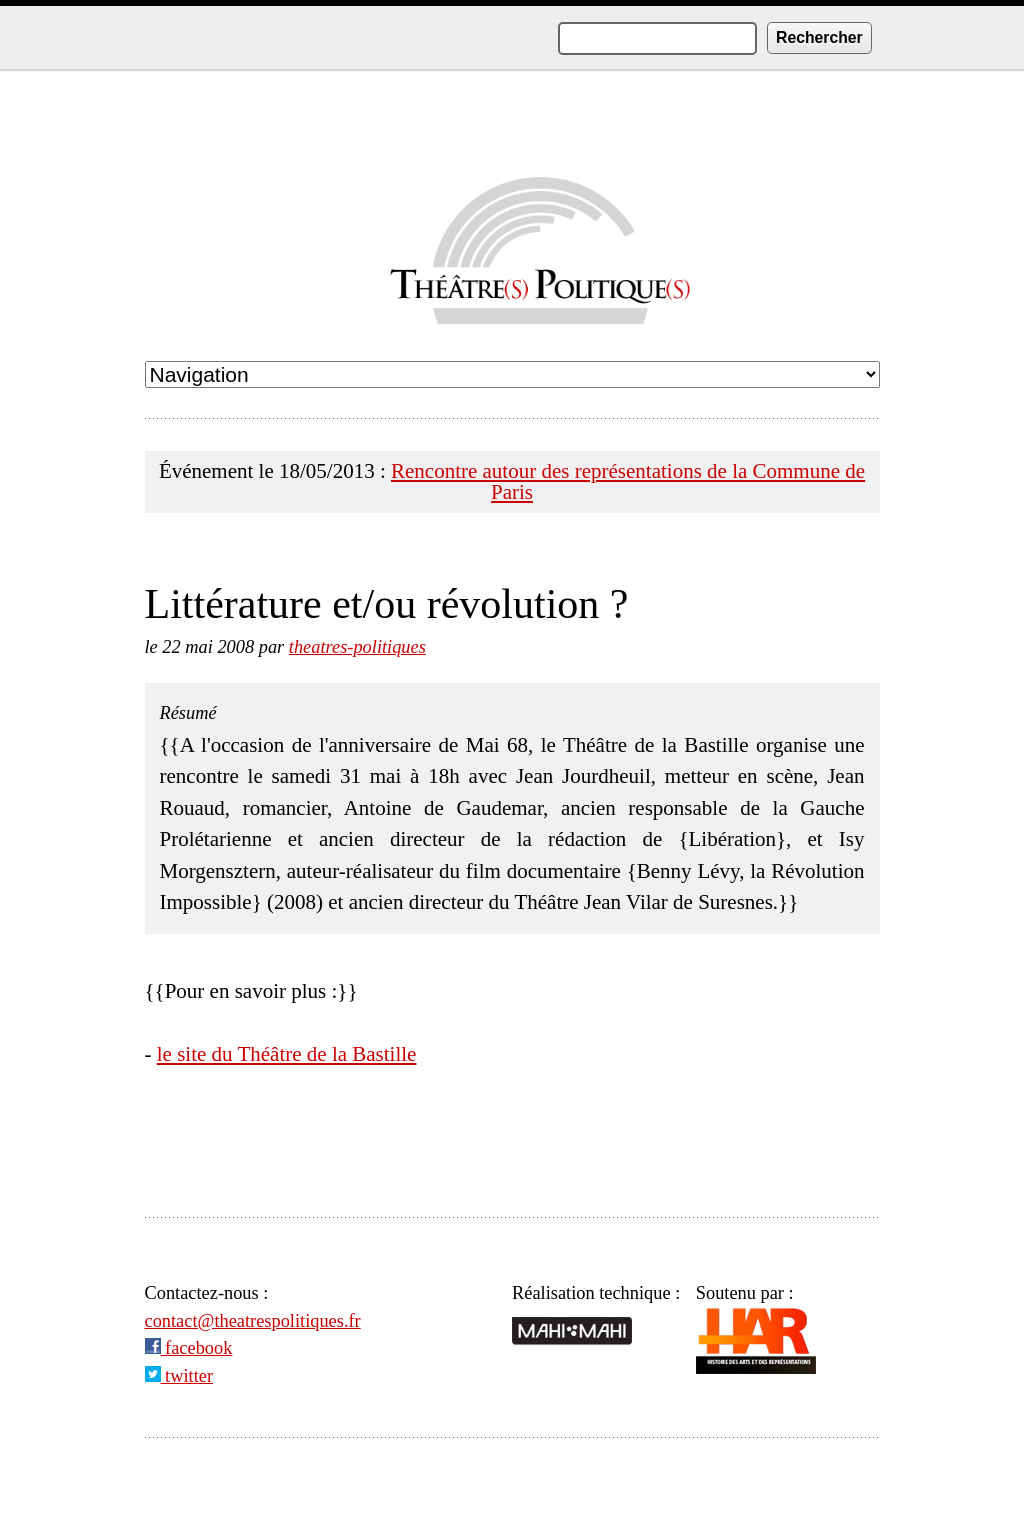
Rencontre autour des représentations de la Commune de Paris (628, 481)
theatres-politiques (357, 647)
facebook (189, 1348)
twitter (179, 1376)
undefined (512, 374)
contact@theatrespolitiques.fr (253, 1321)
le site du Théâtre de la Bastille (287, 1054)
